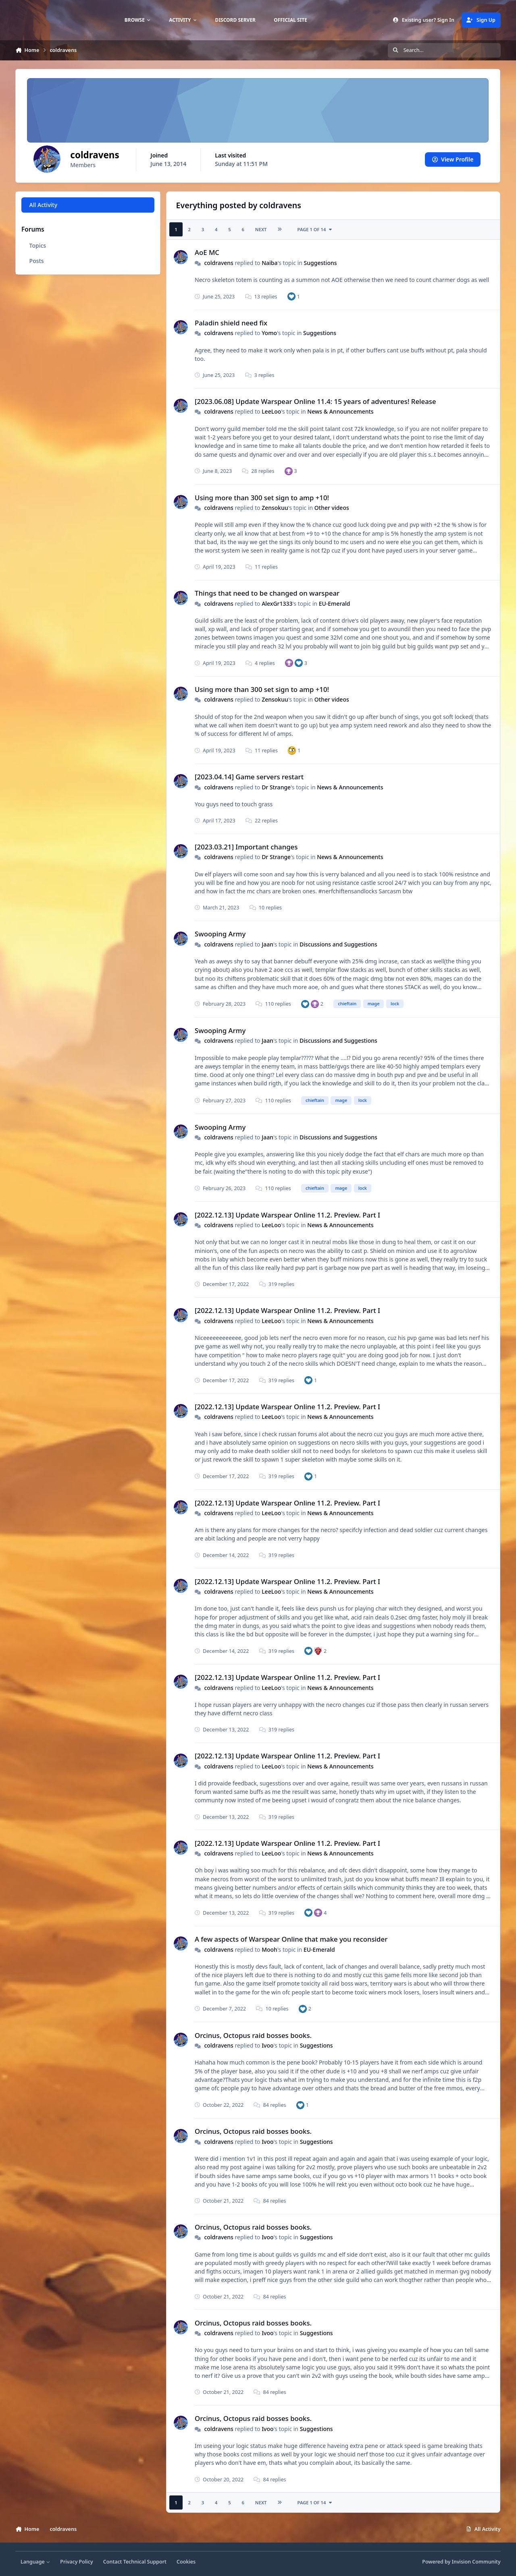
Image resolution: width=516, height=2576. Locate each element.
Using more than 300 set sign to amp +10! (262, 497)
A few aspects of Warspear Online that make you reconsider (291, 1939)
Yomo (269, 333)
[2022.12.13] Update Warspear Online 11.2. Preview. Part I (287, 1215)
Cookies (186, 2561)
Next (261, 229)
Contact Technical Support (134, 2561)
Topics (37, 245)
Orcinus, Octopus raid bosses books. (253, 2035)
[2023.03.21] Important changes (246, 846)
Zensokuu (275, 507)
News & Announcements (341, 411)
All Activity (43, 205)
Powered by (461, 2561)
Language (35, 2561)
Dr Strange (276, 787)
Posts (36, 261)
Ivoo (268, 2045)
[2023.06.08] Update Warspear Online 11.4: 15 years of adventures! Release (315, 401)
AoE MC (207, 252)
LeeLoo (271, 411)
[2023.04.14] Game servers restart (249, 776)
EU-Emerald (334, 603)
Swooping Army (220, 933)
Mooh (270, 1949)
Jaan (268, 944)
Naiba (270, 263)
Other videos (331, 507)
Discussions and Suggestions (338, 944)
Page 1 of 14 (315, 229)
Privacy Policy (76, 2561)
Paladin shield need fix (231, 322)
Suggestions (320, 263)
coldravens (219, 263)
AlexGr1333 (277, 603)
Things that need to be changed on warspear (267, 593)
